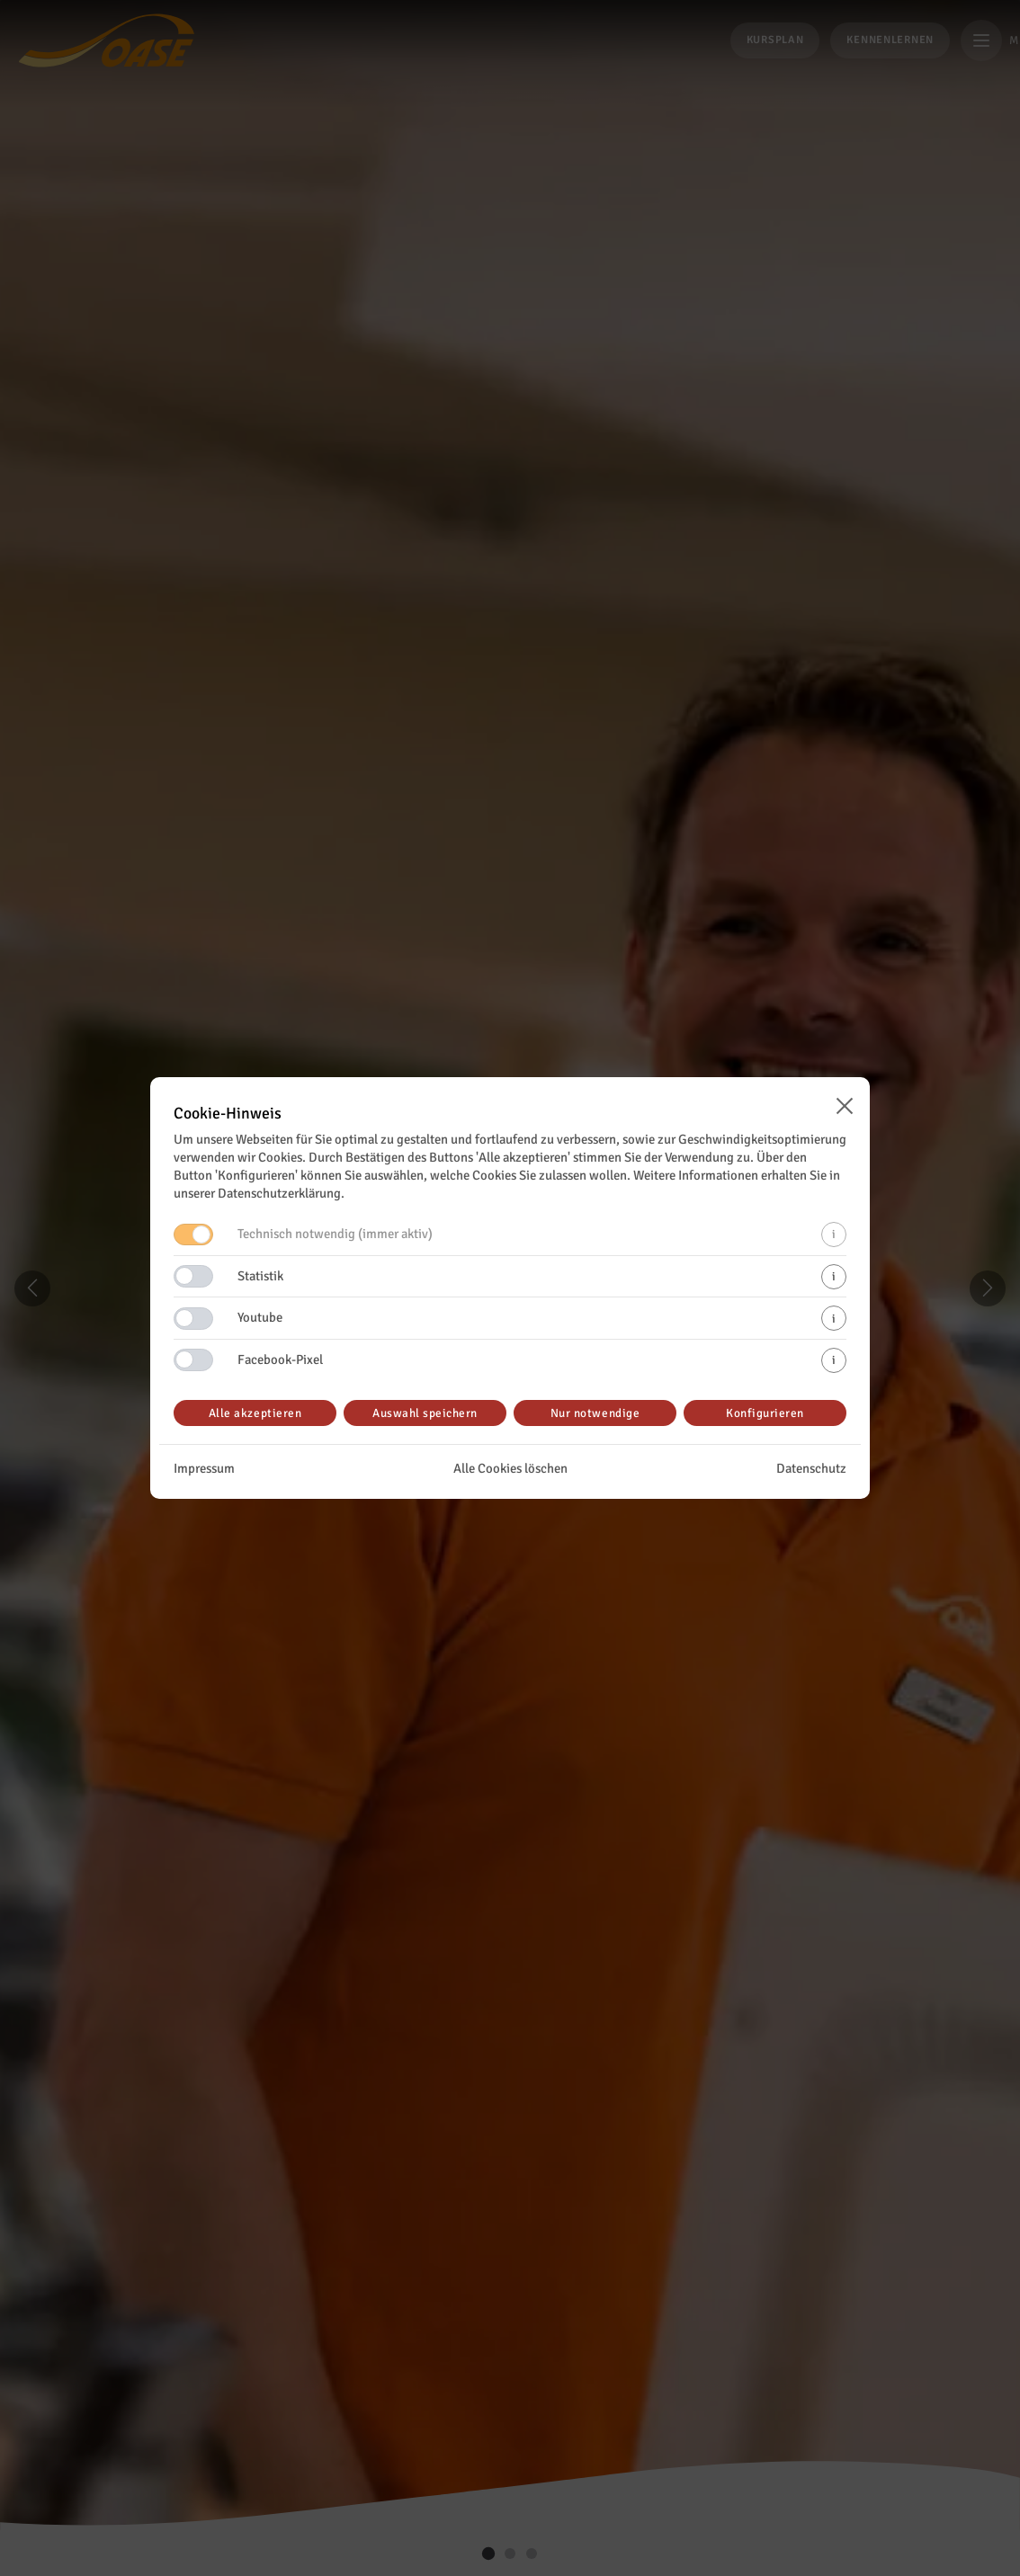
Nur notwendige (595, 1413)
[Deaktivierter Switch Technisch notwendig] (193, 1235)
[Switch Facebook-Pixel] (193, 1360)
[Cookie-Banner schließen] (844, 1106)
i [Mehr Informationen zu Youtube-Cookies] (834, 1318)
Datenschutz (811, 1468)
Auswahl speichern (425, 1413)
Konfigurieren (765, 1413)
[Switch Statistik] (193, 1276)
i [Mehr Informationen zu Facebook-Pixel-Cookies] (834, 1360)
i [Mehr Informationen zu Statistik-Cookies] (834, 1276)
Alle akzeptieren (255, 1413)
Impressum (204, 1468)
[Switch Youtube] (193, 1318)
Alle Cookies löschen (510, 1468)
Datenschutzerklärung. (281, 1193)
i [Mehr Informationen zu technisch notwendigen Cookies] (834, 1234)
